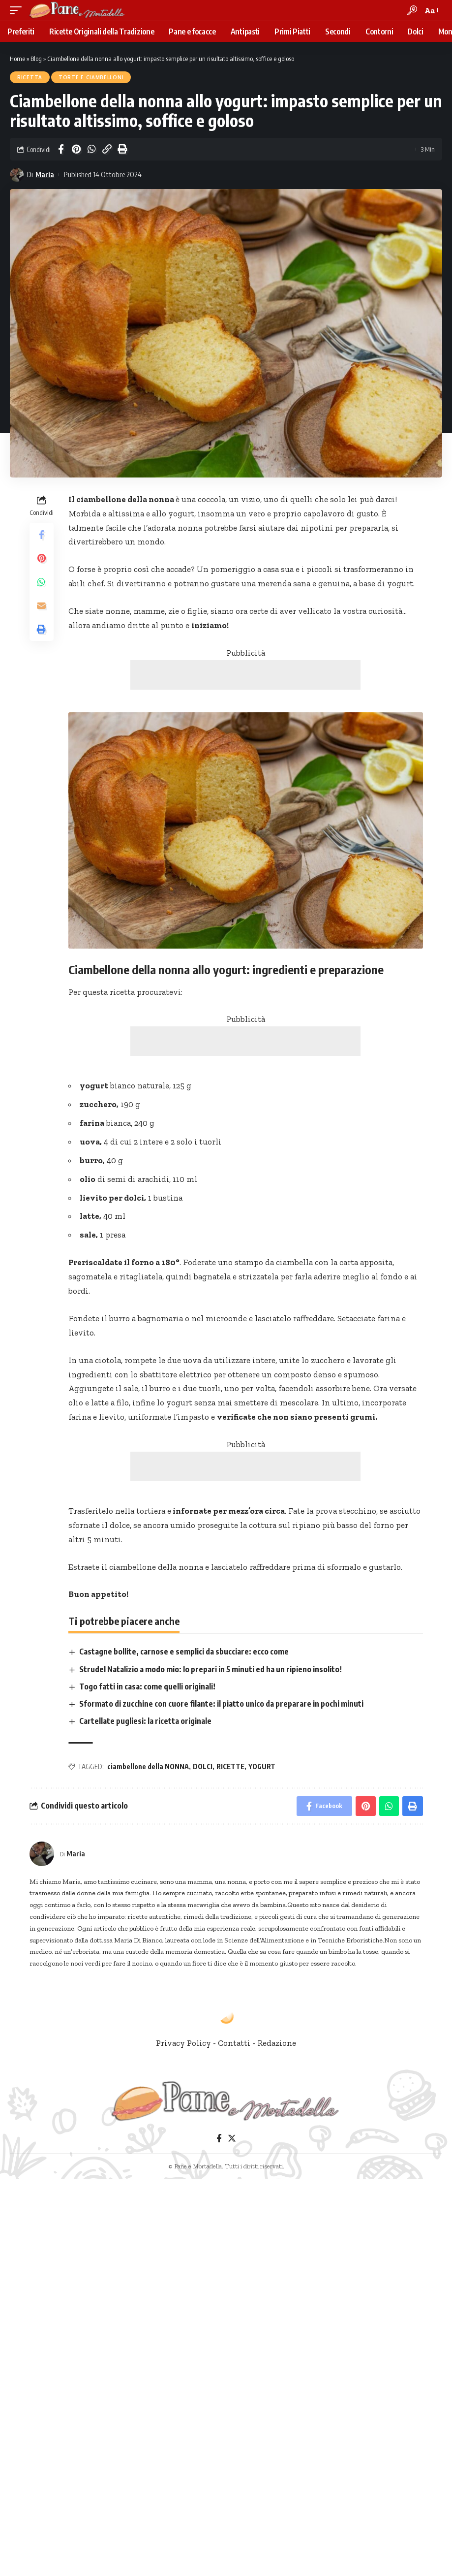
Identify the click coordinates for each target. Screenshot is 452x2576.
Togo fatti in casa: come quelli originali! (147, 1686)
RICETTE (230, 1766)
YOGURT (261, 1766)
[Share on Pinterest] (76, 149)
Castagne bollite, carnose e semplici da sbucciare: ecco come (184, 1651)
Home (17, 59)
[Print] (122, 149)
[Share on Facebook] (61, 149)
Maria (44, 174)
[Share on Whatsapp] (91, 149)
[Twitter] (232, 2138)
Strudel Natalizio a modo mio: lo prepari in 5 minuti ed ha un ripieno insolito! (210, 1669)
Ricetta (29, 77)
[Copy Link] (107, 149)
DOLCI (202, 1766)
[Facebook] (219, 2138)
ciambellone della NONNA (148, 1766)
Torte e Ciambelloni (91, 77)
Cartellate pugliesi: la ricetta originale (145, 1721)
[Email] (41, 605)
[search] (412, 10)
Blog (36, 59)
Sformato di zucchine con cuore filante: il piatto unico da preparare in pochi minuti (221, 1704)
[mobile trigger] (18, 10)
